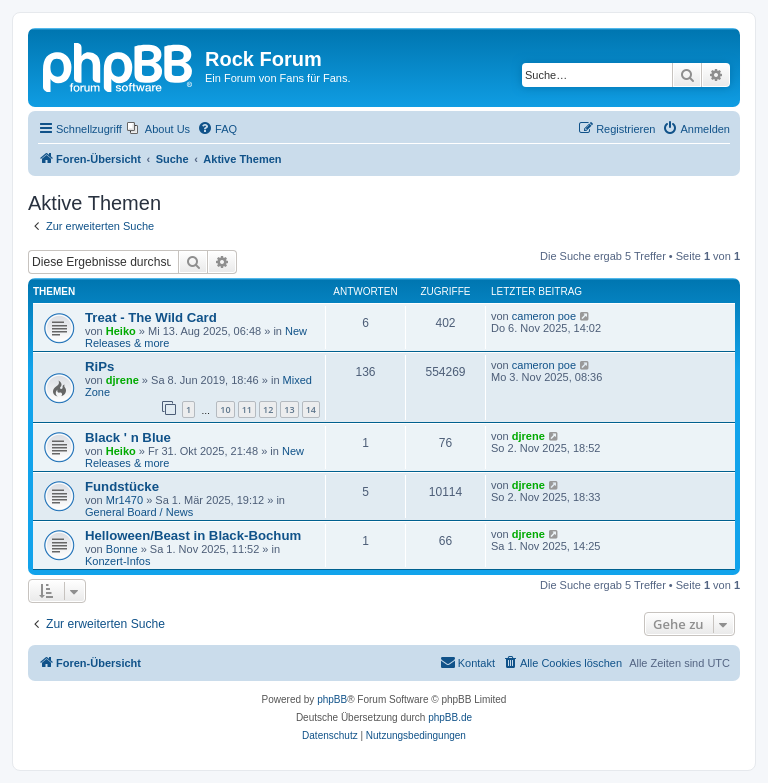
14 (311, 409)
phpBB (332, 699)
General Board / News (139, 512)
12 (268, 409)
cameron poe (544, 316)
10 (225, 409)
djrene (122, 380)
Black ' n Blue (128, 437)
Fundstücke (122, 486)
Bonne (122, 549)
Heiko (121, 331)
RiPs (99, 366)
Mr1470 (124, 500)
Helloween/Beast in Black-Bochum (193, 535)
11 (247, 409)
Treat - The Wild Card (151, 317)
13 (289, 409)
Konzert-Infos (117, 561)
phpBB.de (450, 717)
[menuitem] (158, 129)
